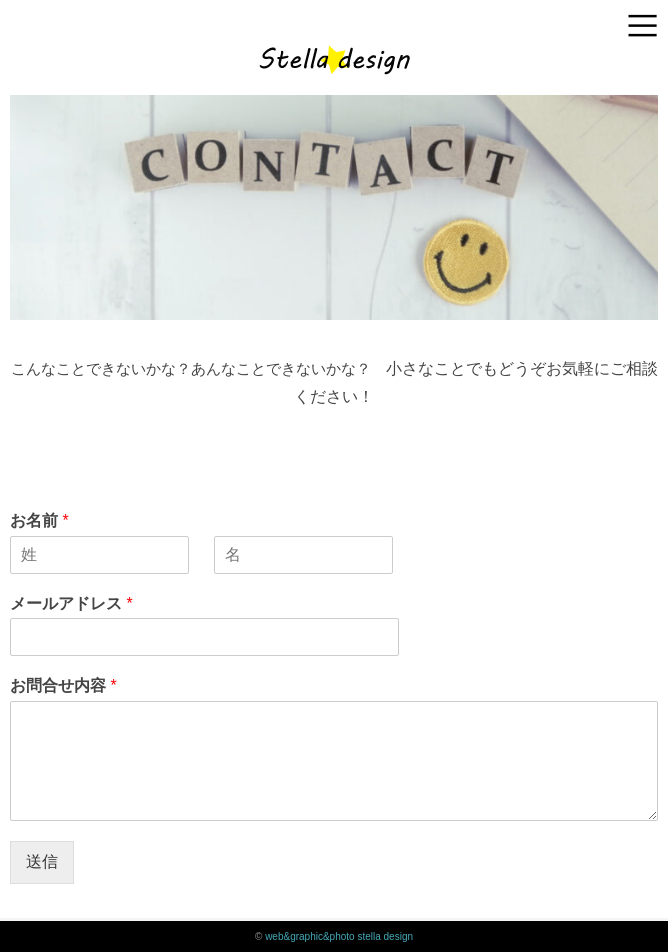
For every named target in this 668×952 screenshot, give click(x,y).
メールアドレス (71, 603)
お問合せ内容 (63, 685)
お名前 (39, 520)
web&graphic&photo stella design (339, 936)
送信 (42, 861)
